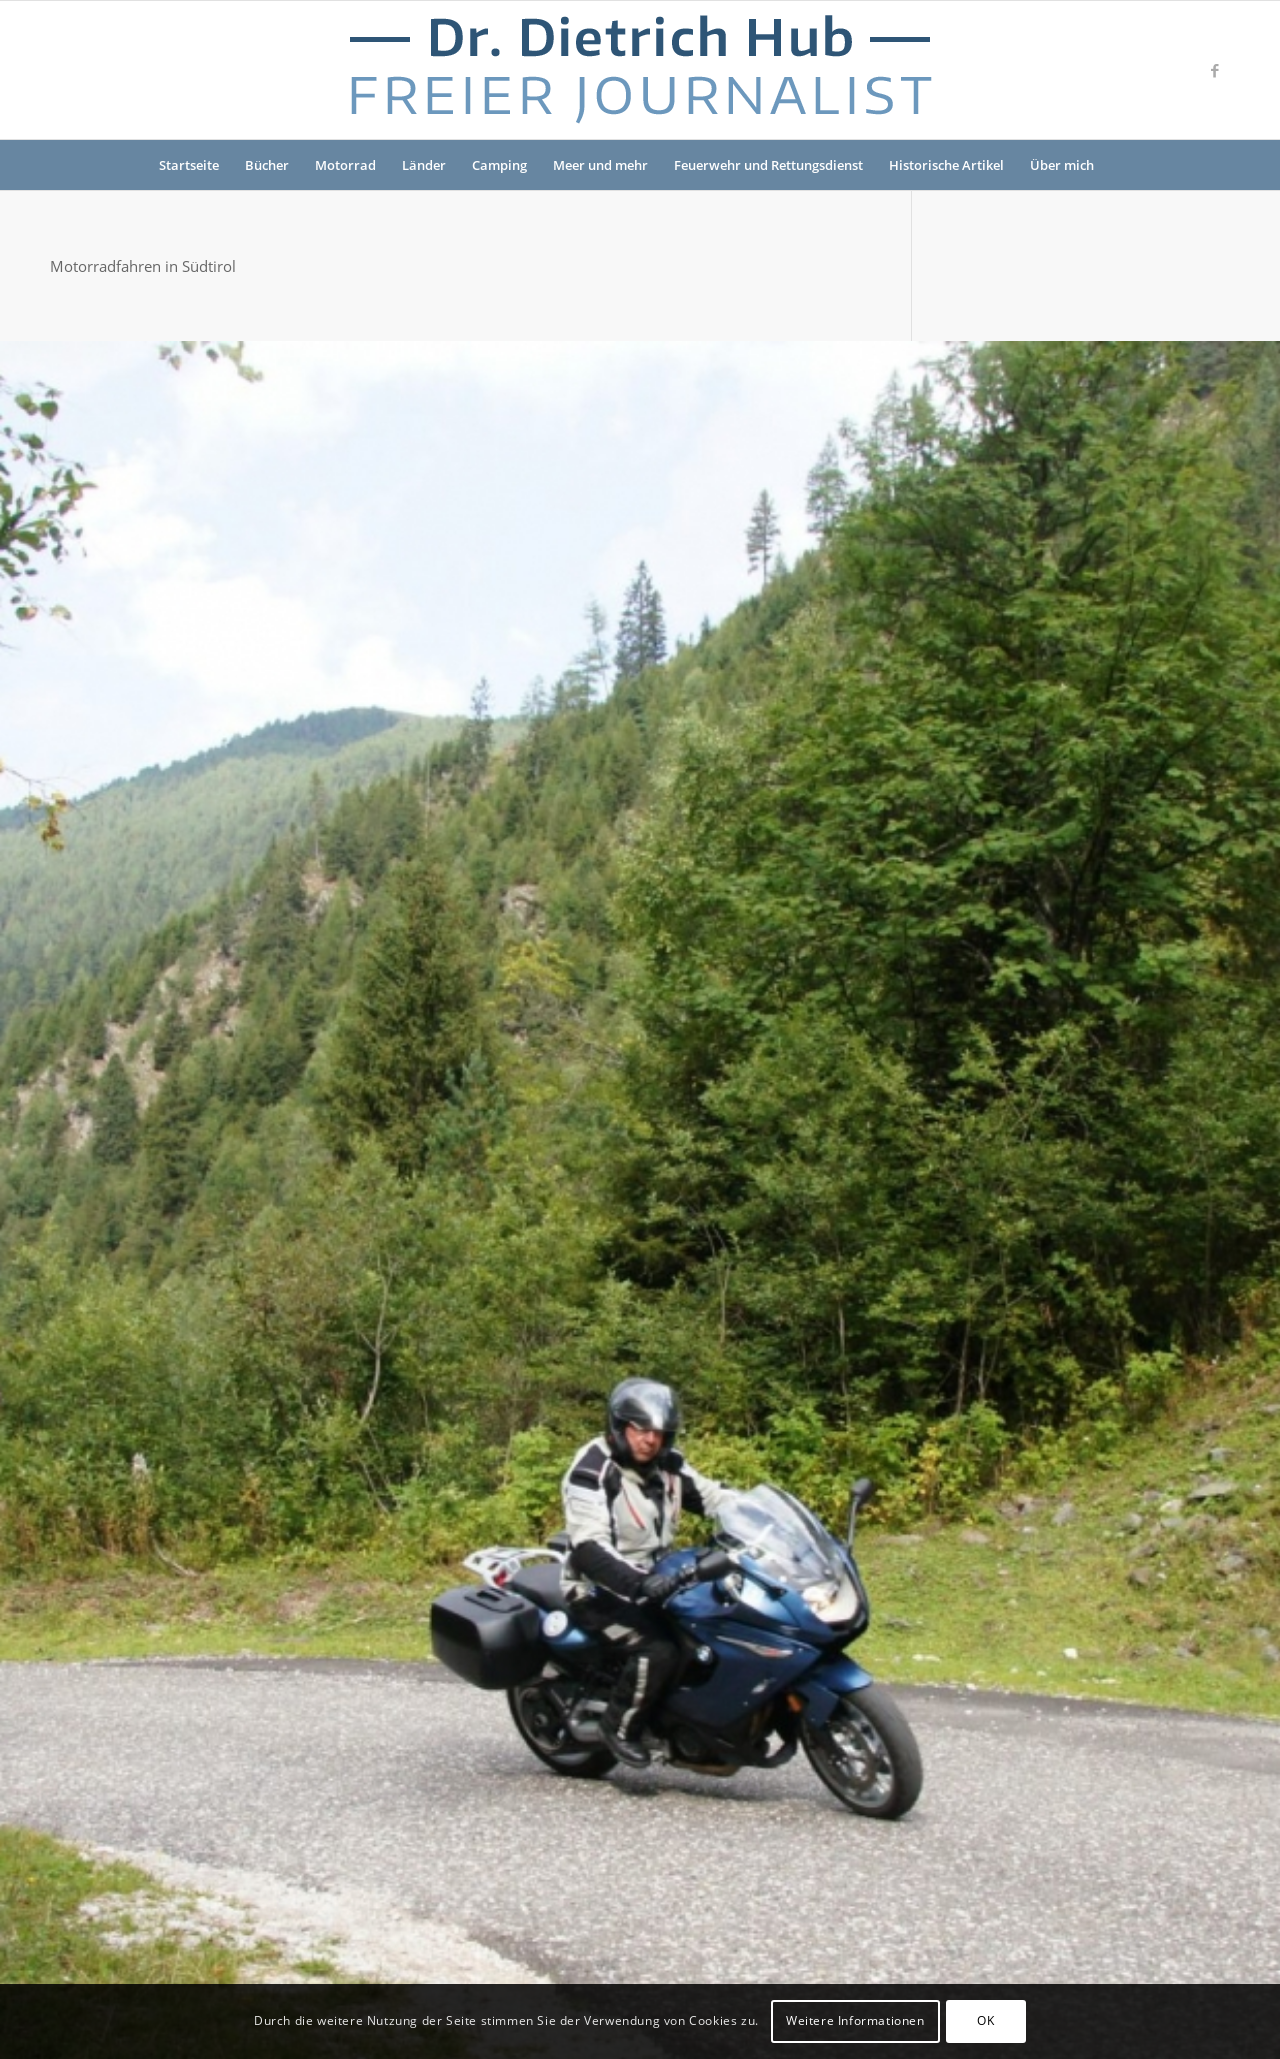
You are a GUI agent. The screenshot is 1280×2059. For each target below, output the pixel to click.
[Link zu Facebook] (1215, 70)
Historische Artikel (946, 165)
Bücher (267, 165)
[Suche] (1120, 165)
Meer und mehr (600, 165)
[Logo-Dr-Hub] (640, 70)
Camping (499, 165)
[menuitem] (1120, 165)
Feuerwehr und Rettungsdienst (768, 165)
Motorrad (345, 165)
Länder (424, 165)
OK (985, 2020)
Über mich (1062, 165)
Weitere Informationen (855, 2020)
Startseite (189, 165)
